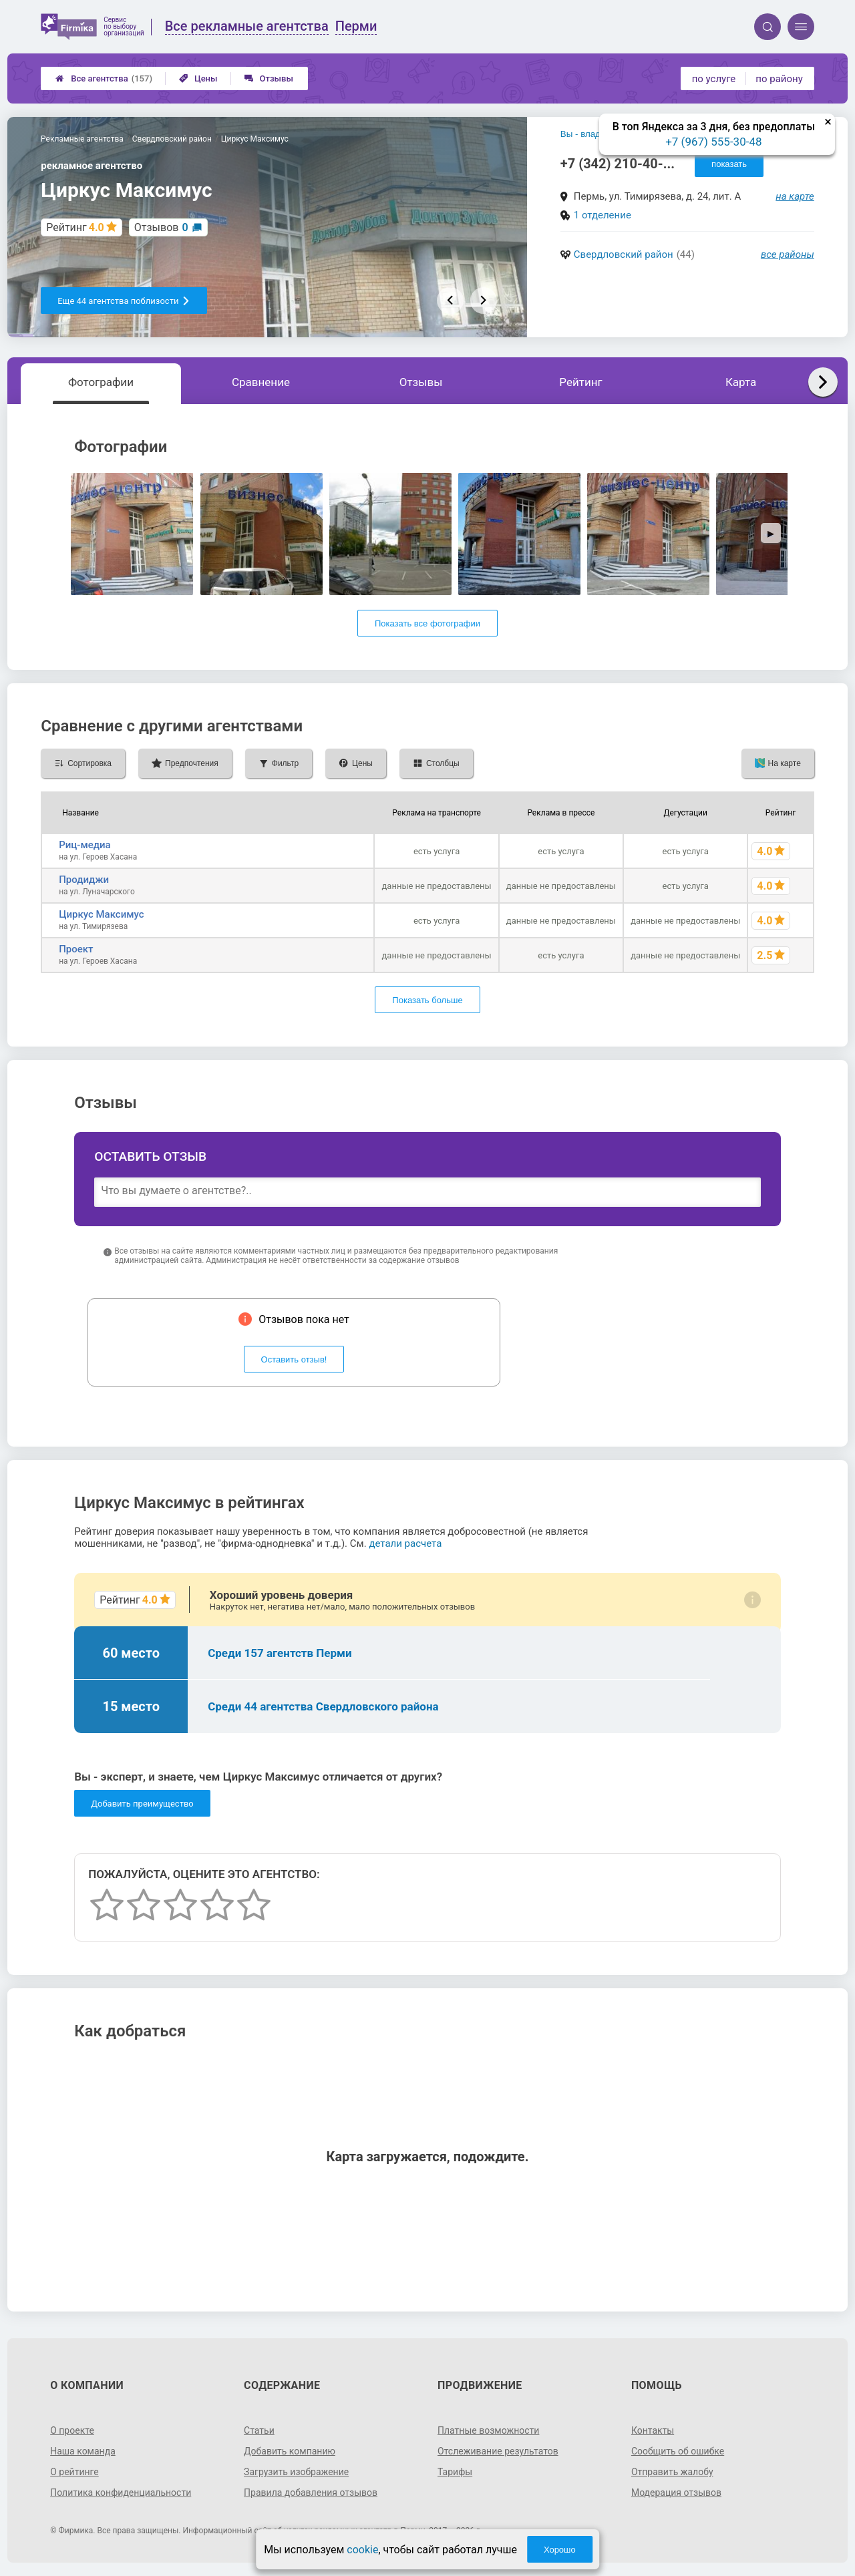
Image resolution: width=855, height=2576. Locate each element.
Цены (198, 78)
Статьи (259, 2430)
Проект (76, 949)
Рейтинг (580, 382)
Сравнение (261, 382)
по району (778, 79)
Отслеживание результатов (498, 2451)
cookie (362, 2549)
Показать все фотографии (427, 623)
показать (729, 164)
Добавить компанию (289, 2451)
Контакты (652, 2430)
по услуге (714, 79)
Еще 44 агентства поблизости (123, 301)
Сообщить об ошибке (677, 2451)
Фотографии (101, 382)
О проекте (72, 2430)
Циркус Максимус (101, 914)
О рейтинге (74, 2471)
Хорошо (560, 2550)
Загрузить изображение (296, 2471)
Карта (740, 382)
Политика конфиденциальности (120, 2492)
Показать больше (427, 1000)
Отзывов (161, 227)
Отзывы (268, 78)
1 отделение (602, 215)
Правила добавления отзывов (310, 2492)
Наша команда (83, 2451)
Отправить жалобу (672, 2471)
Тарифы (455, 2471)
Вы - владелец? (592, 134)
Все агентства (103, 78)
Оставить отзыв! (294, 1359)
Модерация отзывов (676, 2492)
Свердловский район (623, 254)
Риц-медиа (84, 845)
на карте (795, 196)
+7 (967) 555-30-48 (713, 141)
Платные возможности (488, 2430)
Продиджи (84, 880)
